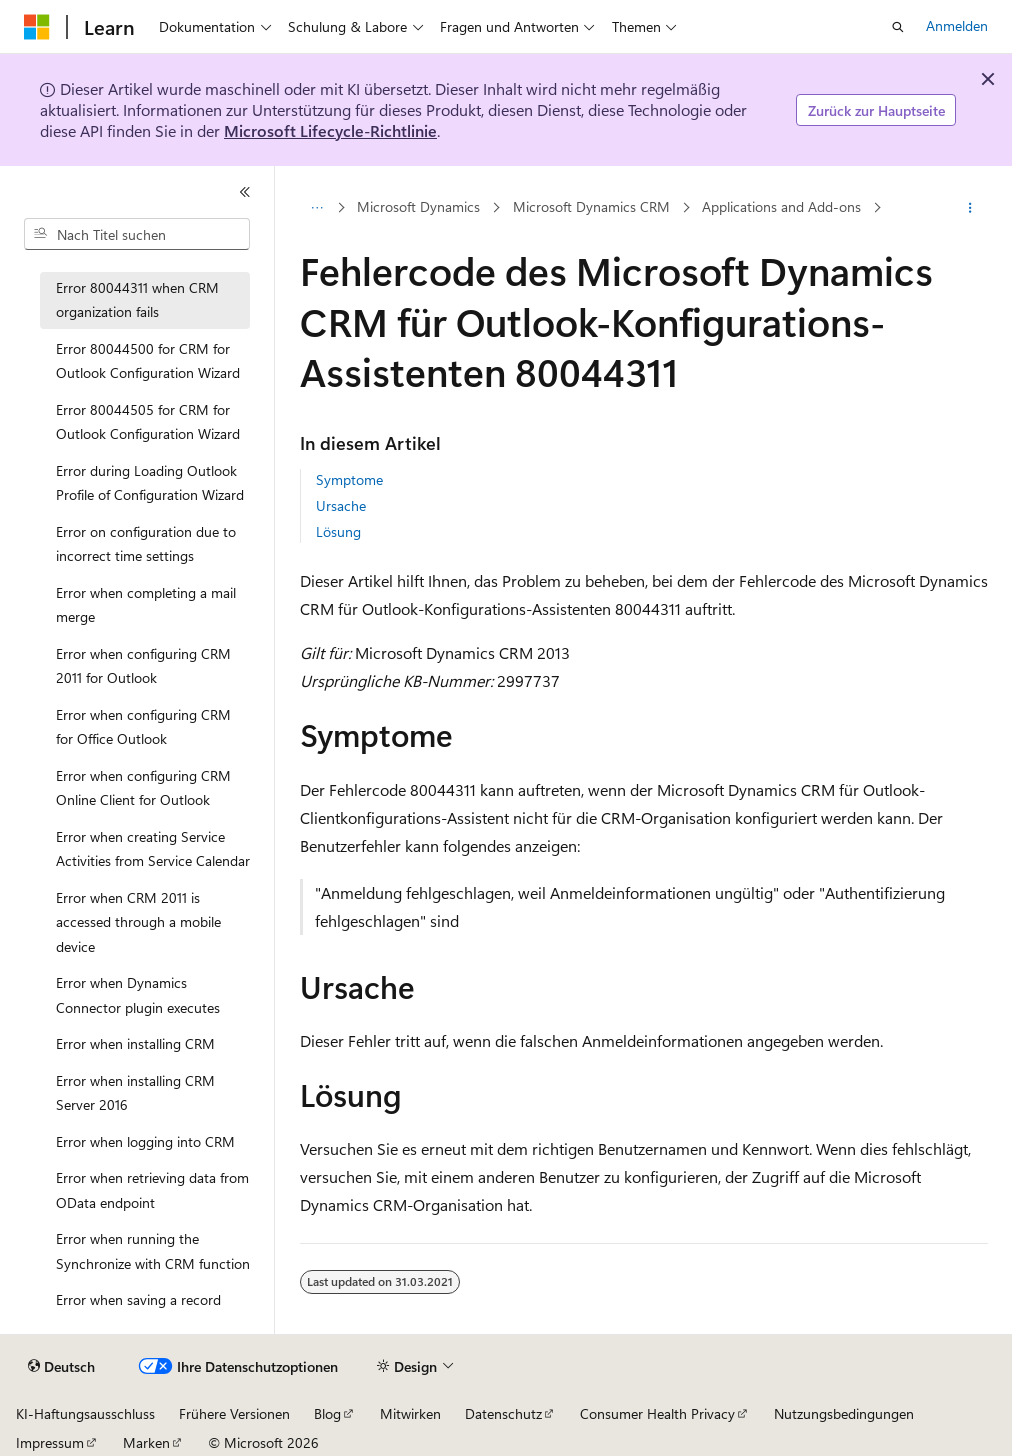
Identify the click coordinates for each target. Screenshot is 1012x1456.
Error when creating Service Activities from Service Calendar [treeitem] (153, 849)
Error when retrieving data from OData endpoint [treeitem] (152, 1190)
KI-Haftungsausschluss (85, 1413)
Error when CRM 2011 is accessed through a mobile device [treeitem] (138, 922)
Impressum (50, 1442)
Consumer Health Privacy (657, 1413)
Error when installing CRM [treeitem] (135, 1043)
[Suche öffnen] (898, 27)
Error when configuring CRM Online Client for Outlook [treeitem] (143, 788)
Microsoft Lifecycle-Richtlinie (330, 130)
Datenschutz (503, 1413)
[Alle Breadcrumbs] (317, 208)
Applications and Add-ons (781, 207)
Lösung (338, 531)
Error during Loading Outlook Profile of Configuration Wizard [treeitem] (150, 483)
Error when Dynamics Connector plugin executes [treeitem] (138, 995)
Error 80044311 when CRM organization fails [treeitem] (137, 300)
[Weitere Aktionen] (969, 208)
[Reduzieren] (245, 192)
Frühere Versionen (234, 1413)
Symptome (349, 479)
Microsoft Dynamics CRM (591, 207)
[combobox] (137, 234)
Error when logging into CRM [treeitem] (145, 1141)
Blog (327, 1413)
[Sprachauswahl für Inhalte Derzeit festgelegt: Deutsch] (61, 1367)
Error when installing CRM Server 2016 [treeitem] (135, 1093)
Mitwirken (410, 1413)
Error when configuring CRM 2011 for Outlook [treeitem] (143, 666)
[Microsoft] (37, 27)
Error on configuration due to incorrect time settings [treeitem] (146, 544)
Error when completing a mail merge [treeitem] (146, 605)
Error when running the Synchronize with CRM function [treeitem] (153, 1251)
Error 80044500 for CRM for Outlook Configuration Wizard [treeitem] (148, 361)
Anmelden (957, 25)
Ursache (341, 505)
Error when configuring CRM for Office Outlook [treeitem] (143, 727)
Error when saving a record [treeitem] (138, 1299)
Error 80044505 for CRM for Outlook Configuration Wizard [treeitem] (148, 422)
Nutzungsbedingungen (844, 1413)
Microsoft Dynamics (418, 207)
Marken (146, 1442)
